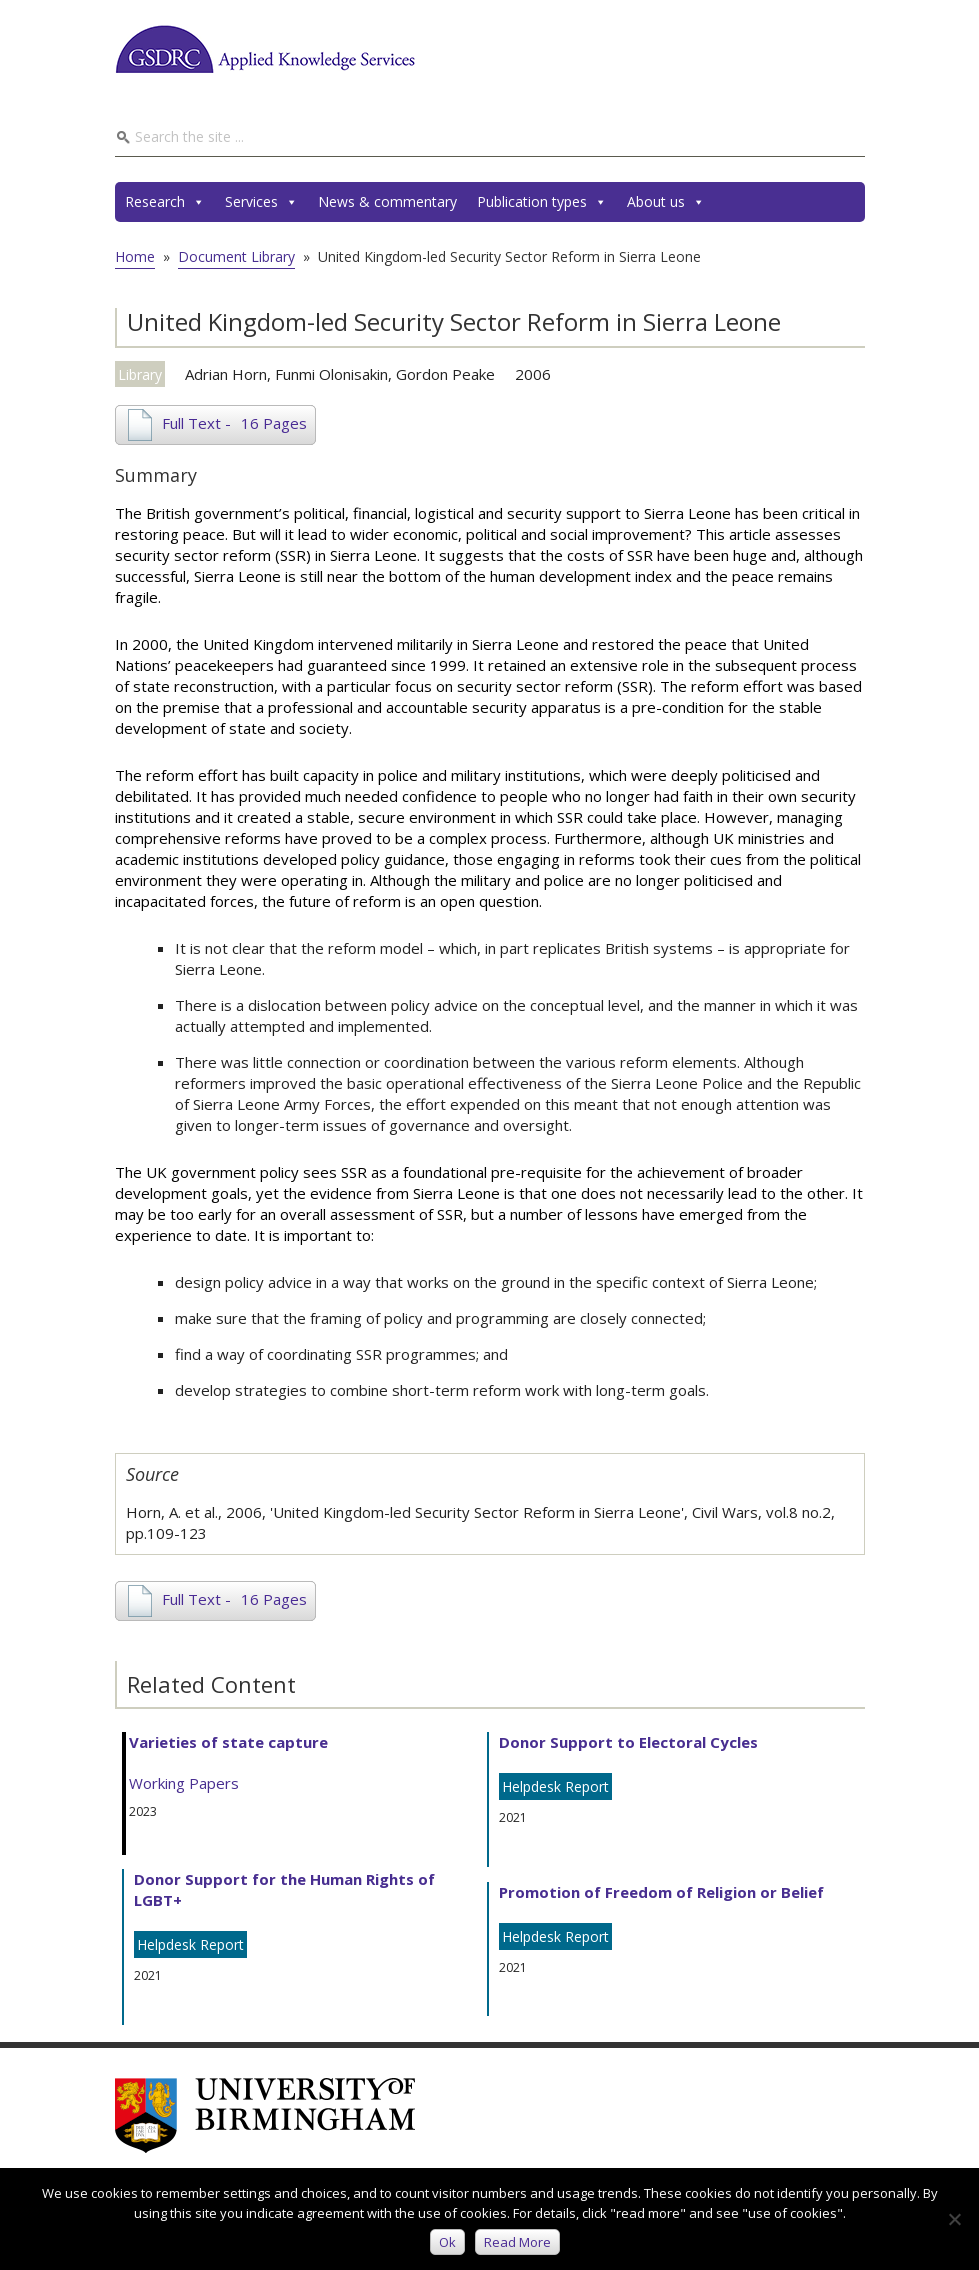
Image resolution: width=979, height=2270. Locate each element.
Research (165, 202)
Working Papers (184, 1783)
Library (140, 374)
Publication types (542, 202)
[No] (954, 2219)
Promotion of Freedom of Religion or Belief (661, 1892)
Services (261, 202)
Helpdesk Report (190, 1944)
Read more (517, 2242)
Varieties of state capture (228, 1742)
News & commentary (387, 201)
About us (666, 202)
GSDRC (265, 49)
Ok (447, 2242)
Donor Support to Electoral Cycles (628, 1742)
